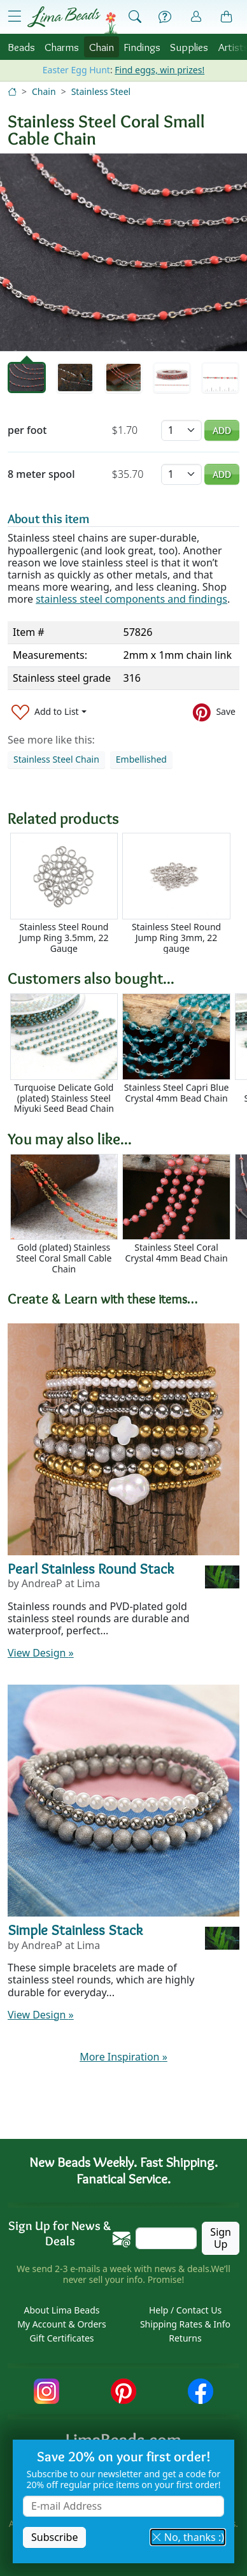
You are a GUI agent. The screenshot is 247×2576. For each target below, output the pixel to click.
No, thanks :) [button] (188, 2537)
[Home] (12, 91)
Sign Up (220, 2238)
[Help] (165, 17)
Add (222, 430)
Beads (21, 47)
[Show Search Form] (135, 17)
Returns (185, 2338)
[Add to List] (49, 712)
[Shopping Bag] (226, 17)
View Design (41, 1653)
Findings (141, 47)
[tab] (27, 377)
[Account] (196, 17)
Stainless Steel (101, 91)
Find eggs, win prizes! (159, 70)
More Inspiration (123, 2057)
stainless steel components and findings (131, 599)
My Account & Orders (61, 2324)
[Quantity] (181, 430)
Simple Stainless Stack (75, 1930)
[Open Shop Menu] (15, 17)
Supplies (189, 47)
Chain (101, 47)
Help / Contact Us (185, 2310)
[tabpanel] (123, 252)
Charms (62, 47)
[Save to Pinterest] (214, 712)
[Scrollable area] (127, 893)
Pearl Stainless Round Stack (91, 1569)
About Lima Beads (61, 2310)
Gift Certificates (61, 2338)
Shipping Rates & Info (185, 2324)
